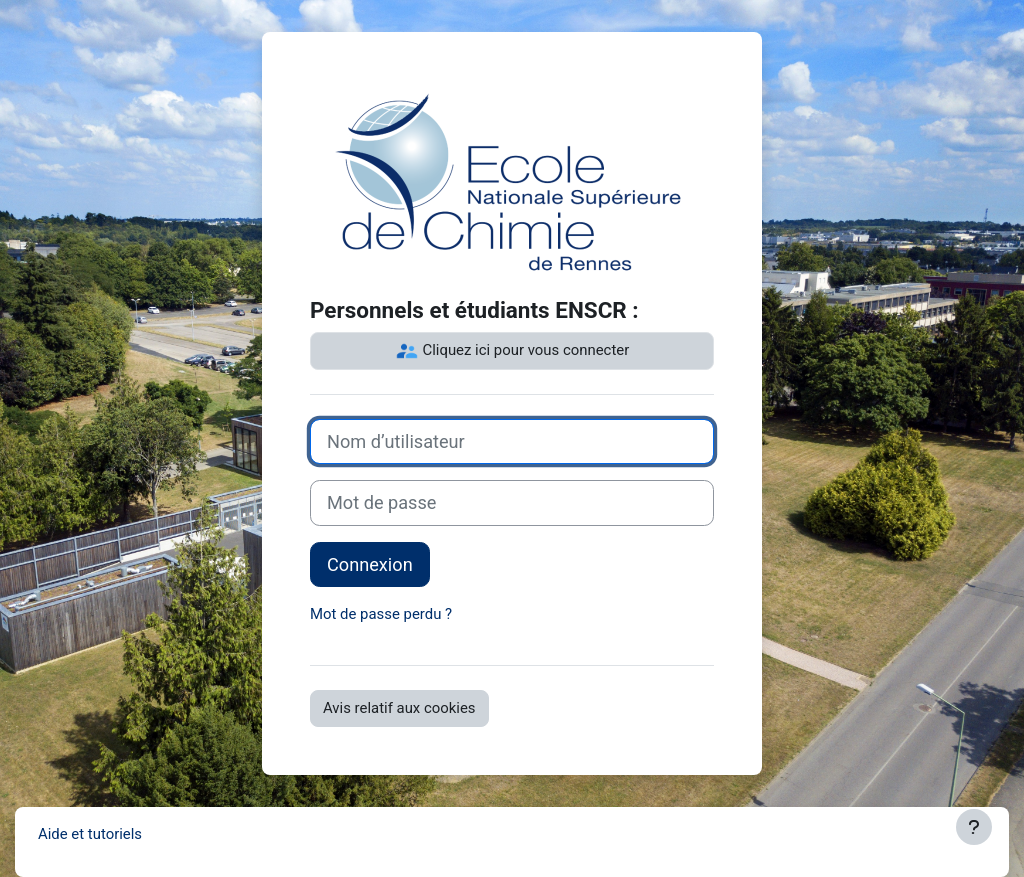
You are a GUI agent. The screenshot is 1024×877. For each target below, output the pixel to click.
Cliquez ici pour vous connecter (512, 351)
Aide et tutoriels (90, 834)
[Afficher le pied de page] (974, 827)
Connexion (370, 564)
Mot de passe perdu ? (381, 614)
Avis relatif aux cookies (399, 708)
